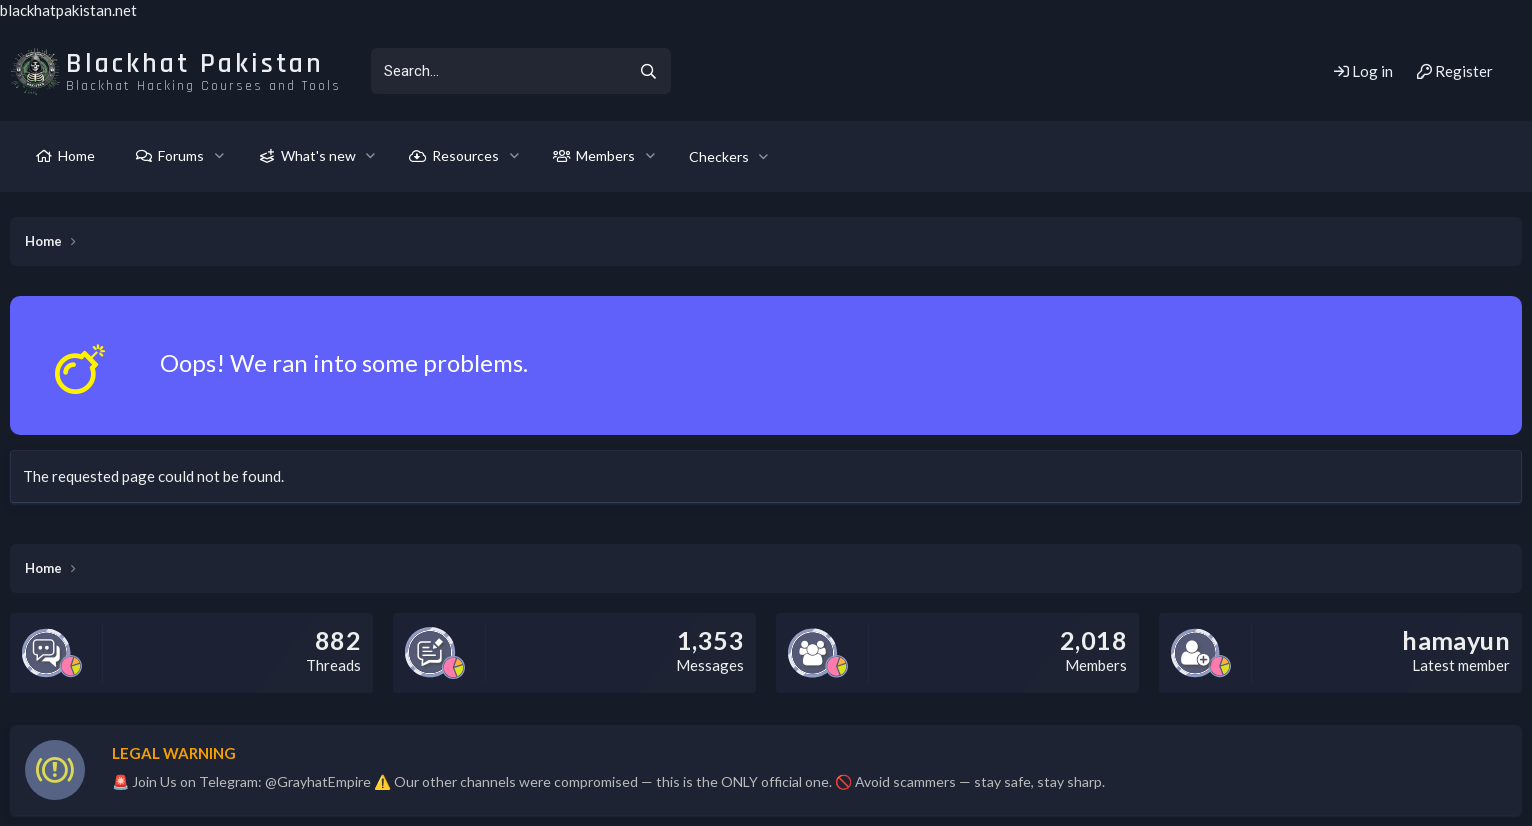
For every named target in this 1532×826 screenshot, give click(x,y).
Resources (465, 155)
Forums (181, 155)
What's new (318, 155)
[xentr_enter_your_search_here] (498, 71)
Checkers (719, 156)
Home (76, 155)
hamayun (1456, 640)
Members (605, 155)
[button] (219, 156)
